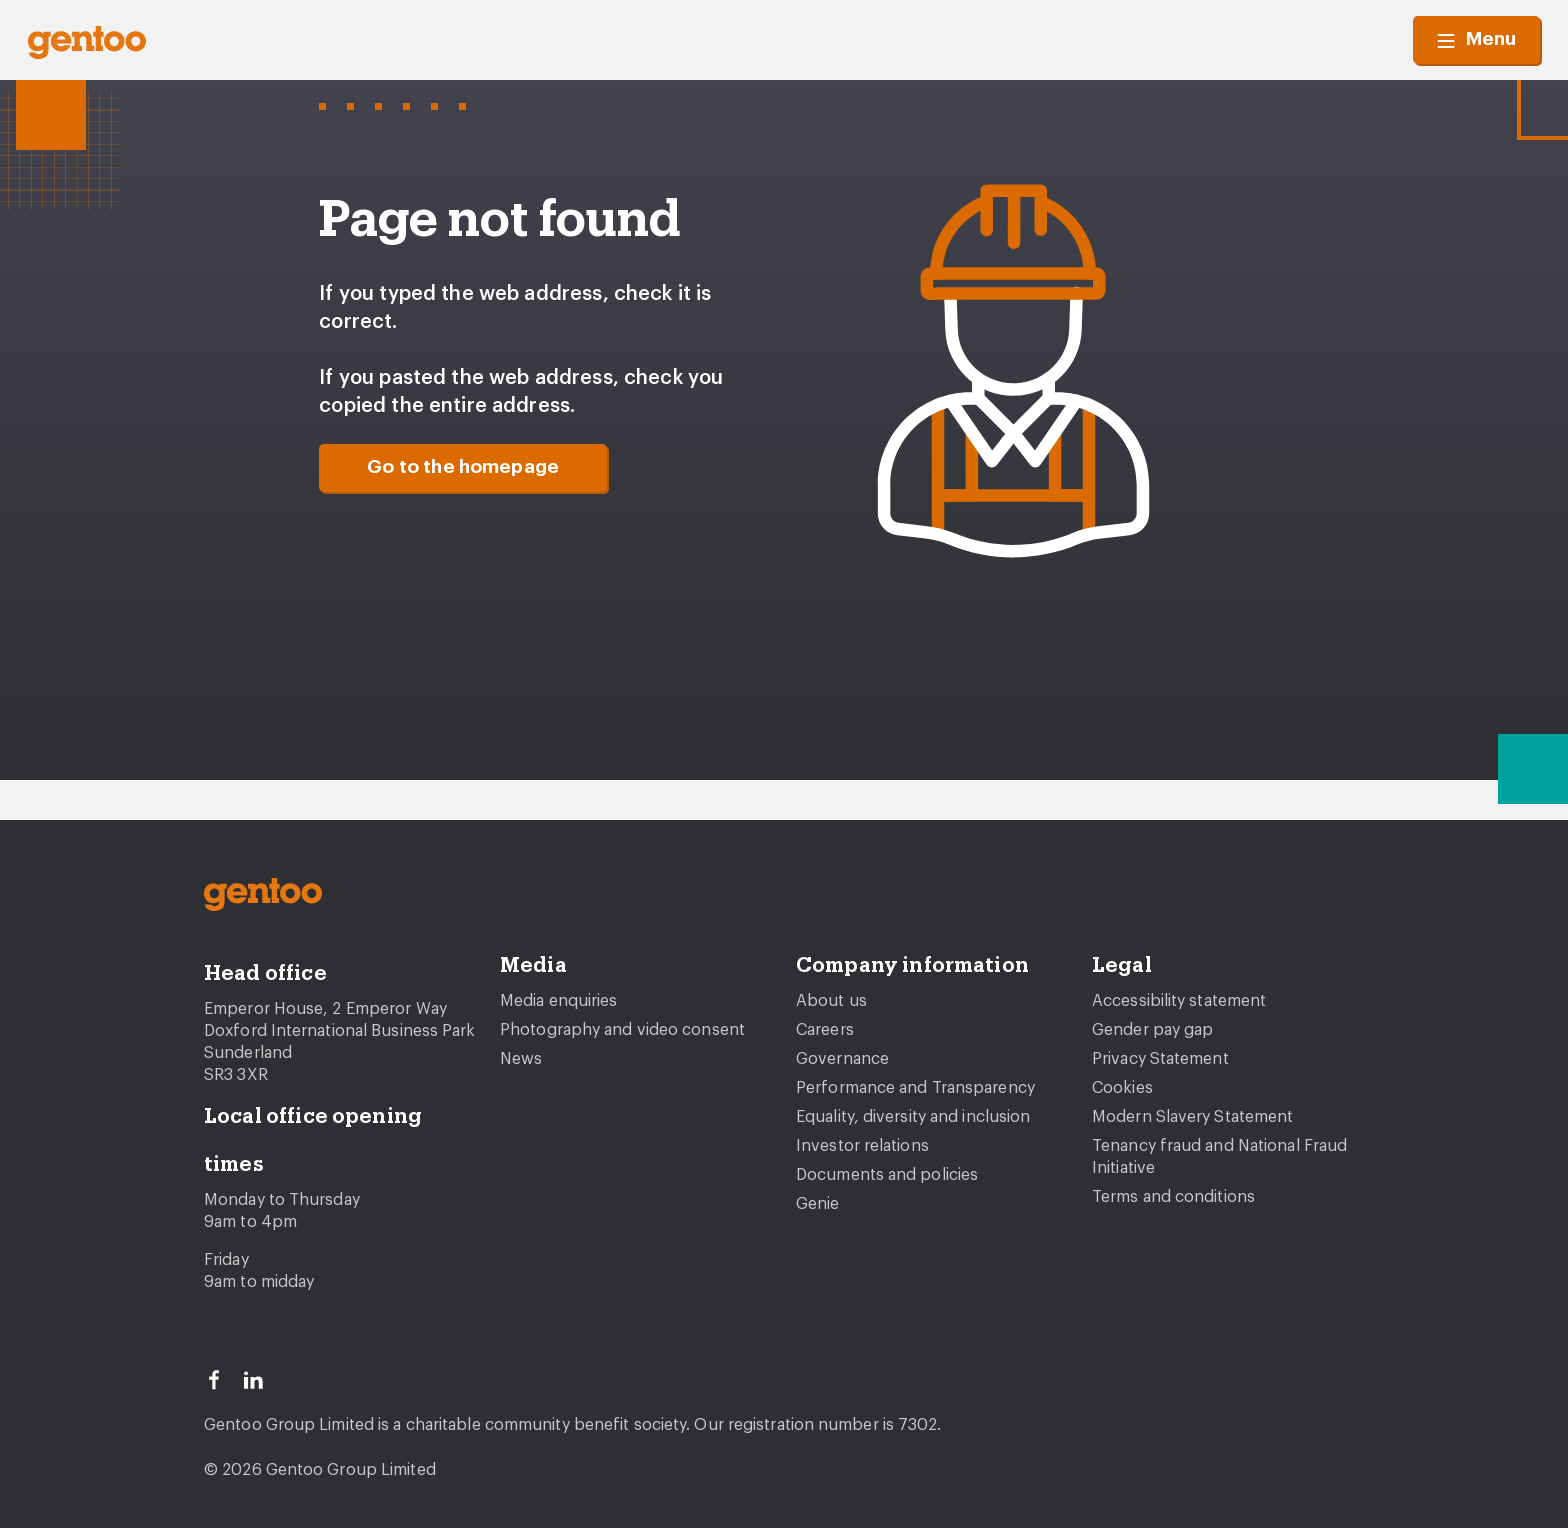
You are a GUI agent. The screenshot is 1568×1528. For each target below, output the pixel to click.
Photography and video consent (622, 1030)
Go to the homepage (463, 467)
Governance (842, 1059)
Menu (1476, 40)
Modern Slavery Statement (1192, 1117)
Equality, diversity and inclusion (913, 1117)
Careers (825, 1030)
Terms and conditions (1173, 1197)
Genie (818, 1204)
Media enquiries (559, 1001)
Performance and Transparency (915, 1088)
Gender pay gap (1152, 1030)
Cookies (1122, 1088)
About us (831, 1001)
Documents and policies (887, 1175)
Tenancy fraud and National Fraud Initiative (1219, 1157)
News (521, 1059)
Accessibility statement (1179, 1001)
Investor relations (862, 1146)
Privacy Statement (1160, 1059)
